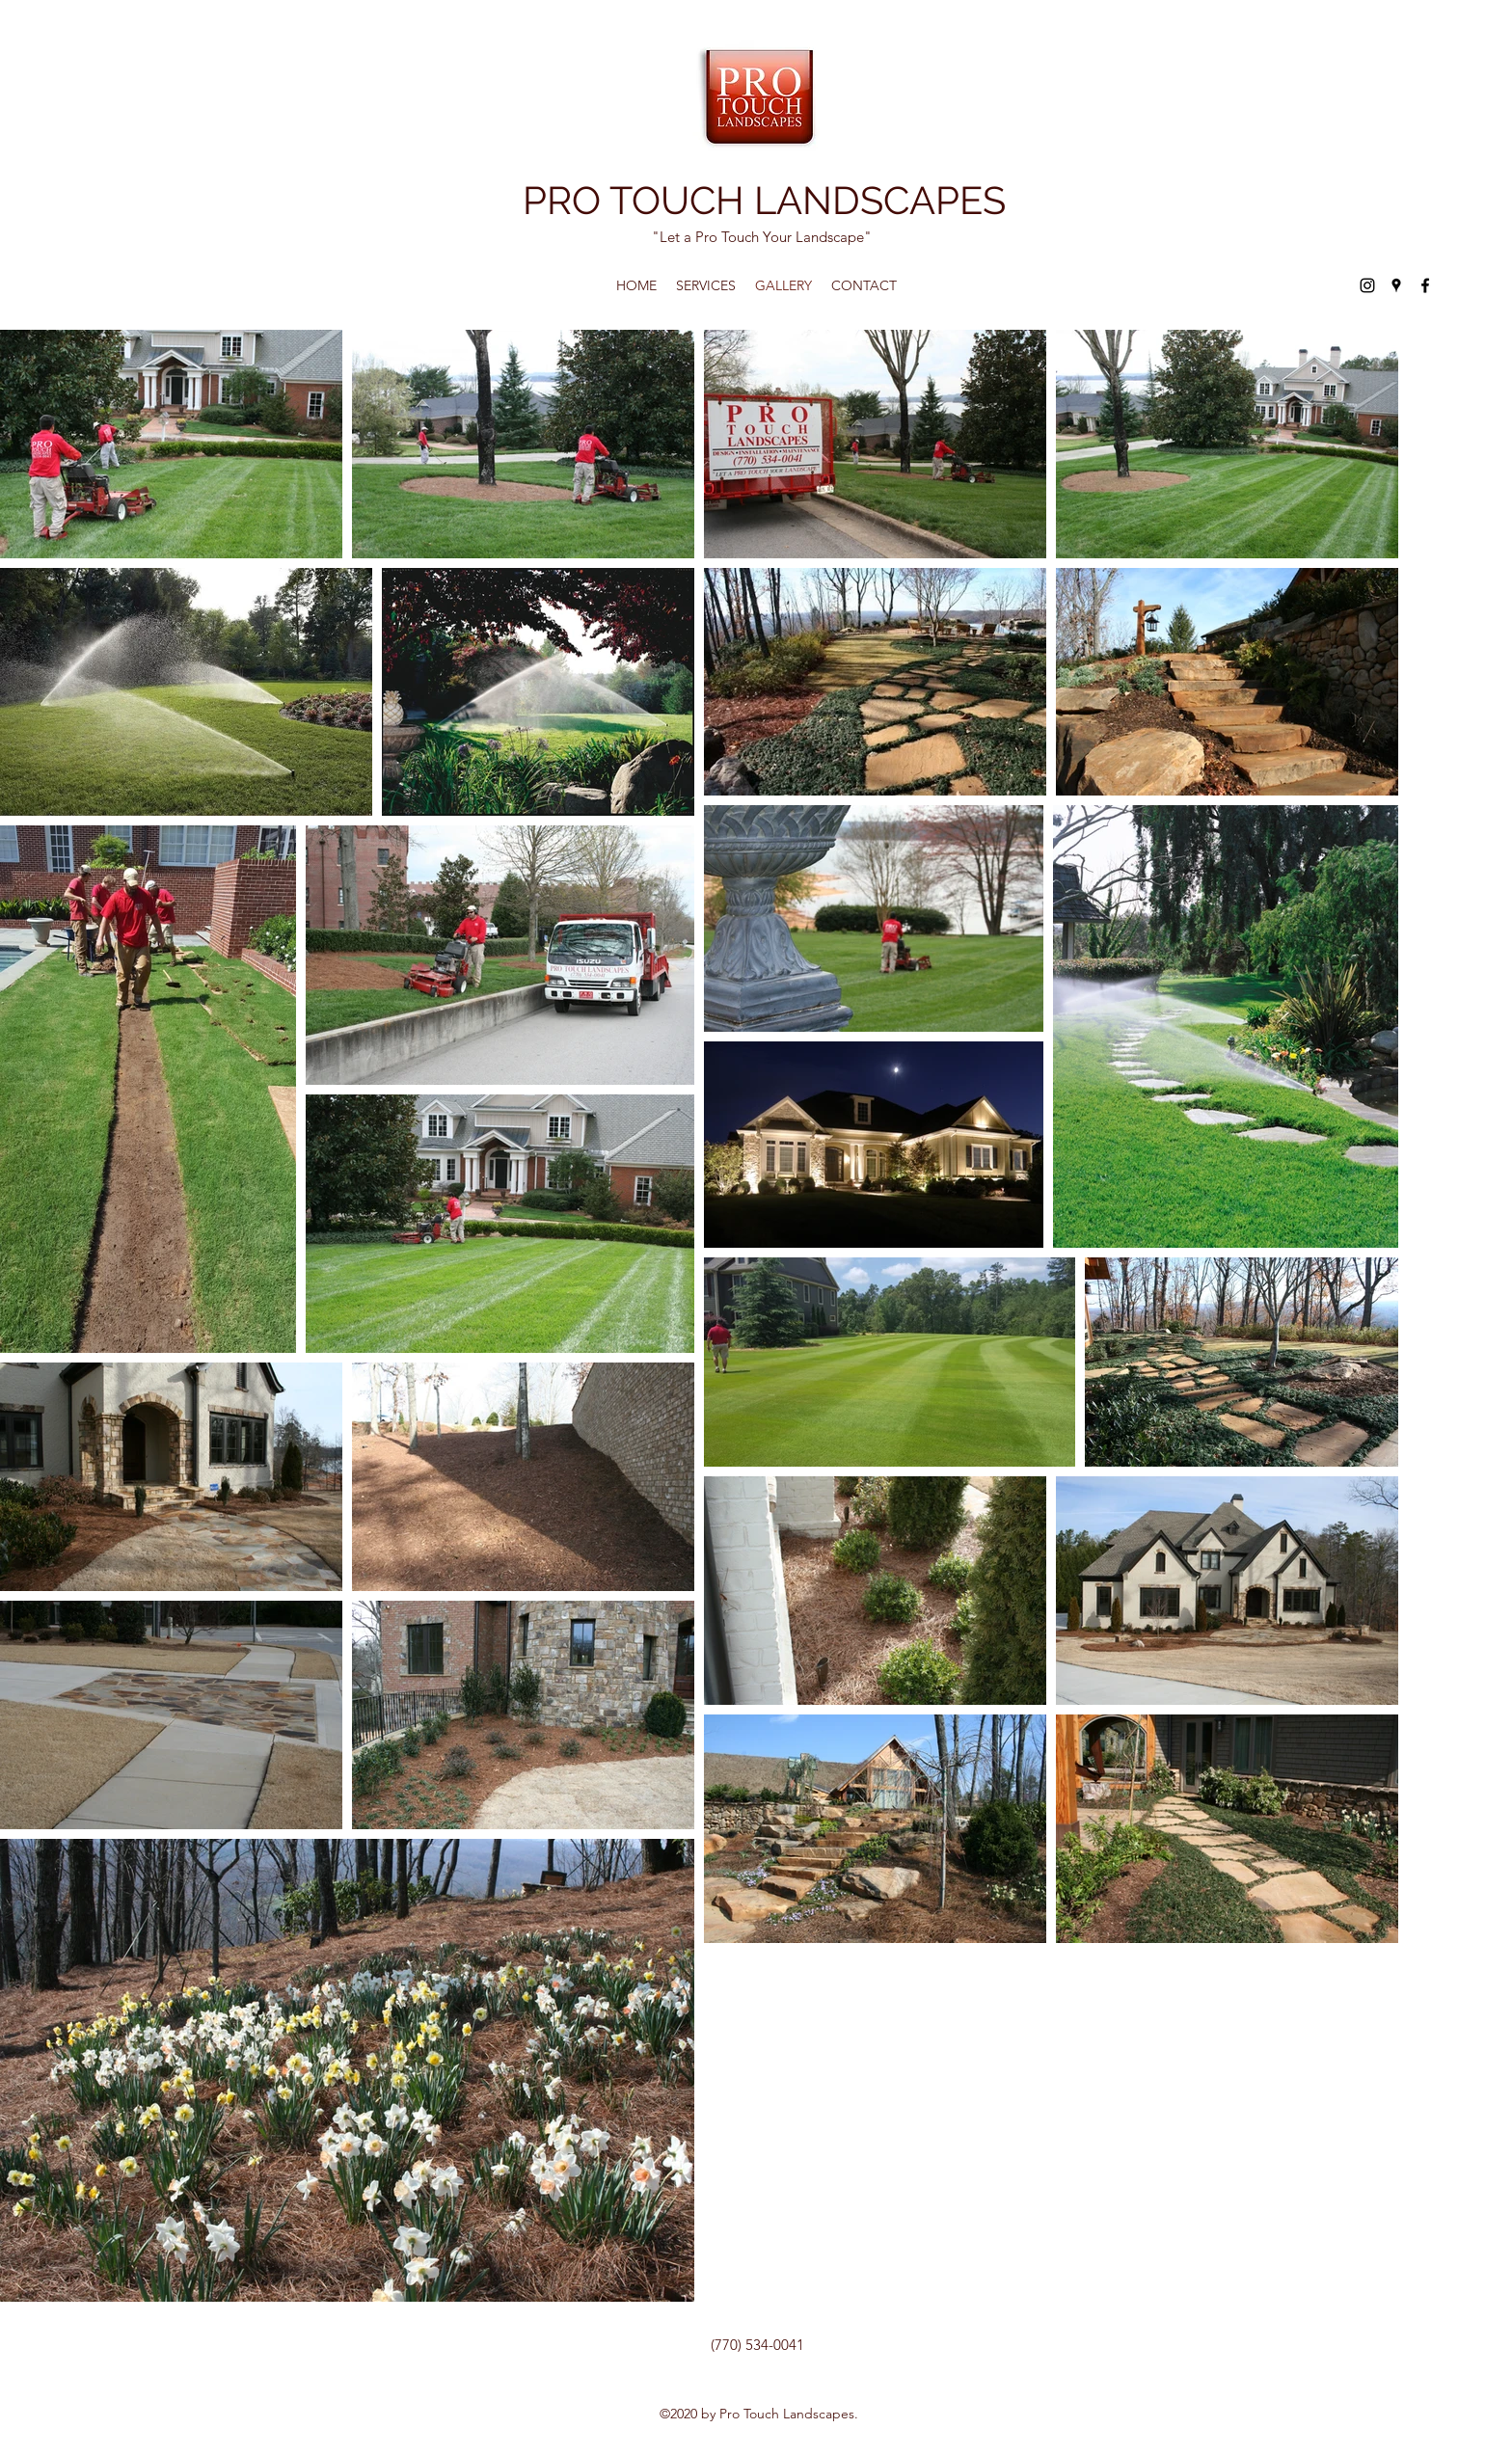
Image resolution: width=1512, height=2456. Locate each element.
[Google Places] (1396, 285)
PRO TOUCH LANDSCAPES (764, 200)
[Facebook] (1425, 285)
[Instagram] (1367, 285)
